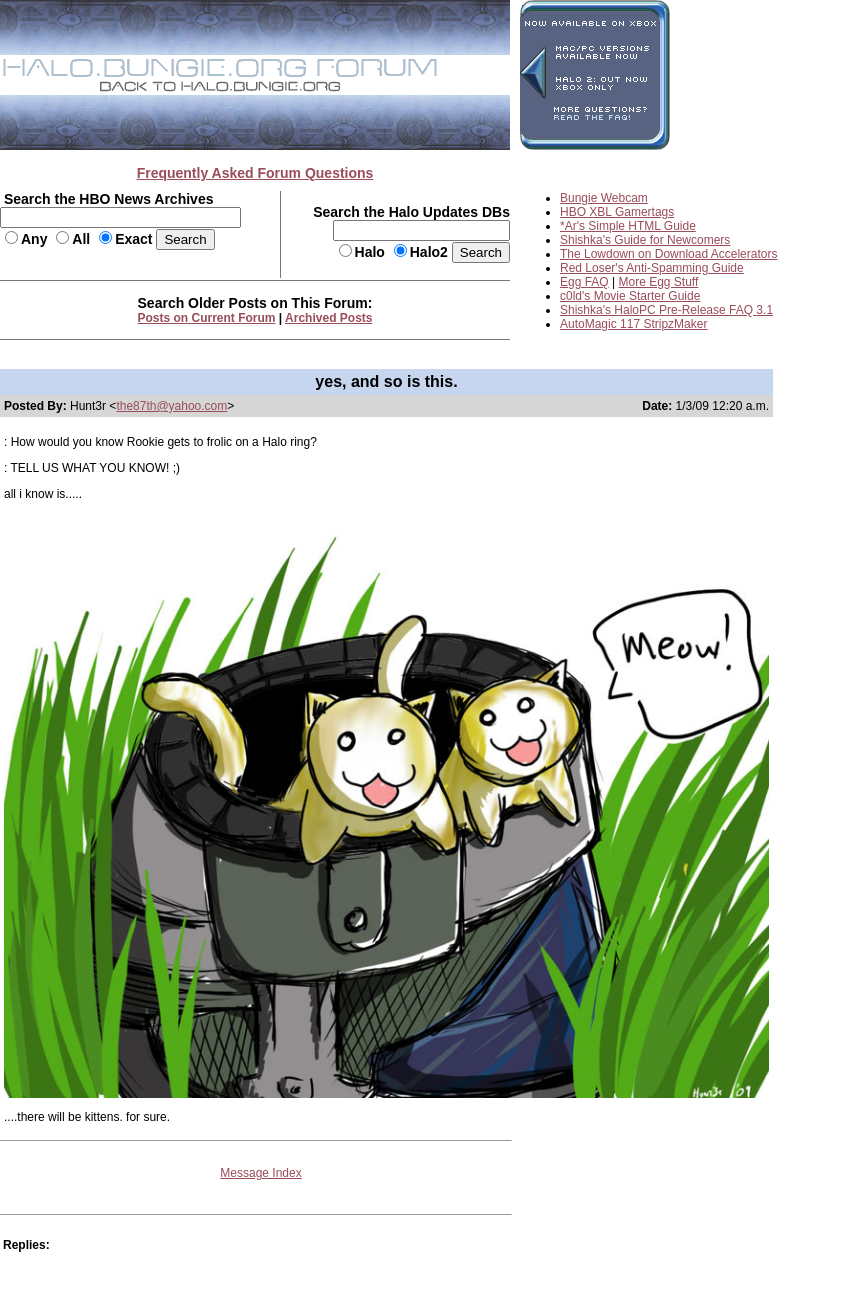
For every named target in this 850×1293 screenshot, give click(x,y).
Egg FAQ (584, 282)
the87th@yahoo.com (171, 406)
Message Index (260, 1173)
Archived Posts (328, 318)
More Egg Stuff (659, 282)
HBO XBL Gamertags (617, 212)
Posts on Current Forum (207, 318)
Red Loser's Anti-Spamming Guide (652, 268)
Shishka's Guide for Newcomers (645, 240)
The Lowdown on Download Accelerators (668, 254)
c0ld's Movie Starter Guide (630, 296)
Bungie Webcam (604, 198)
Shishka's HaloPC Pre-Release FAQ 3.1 (666, 310)
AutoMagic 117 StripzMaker (633, 324)
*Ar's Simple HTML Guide (628, 226)
